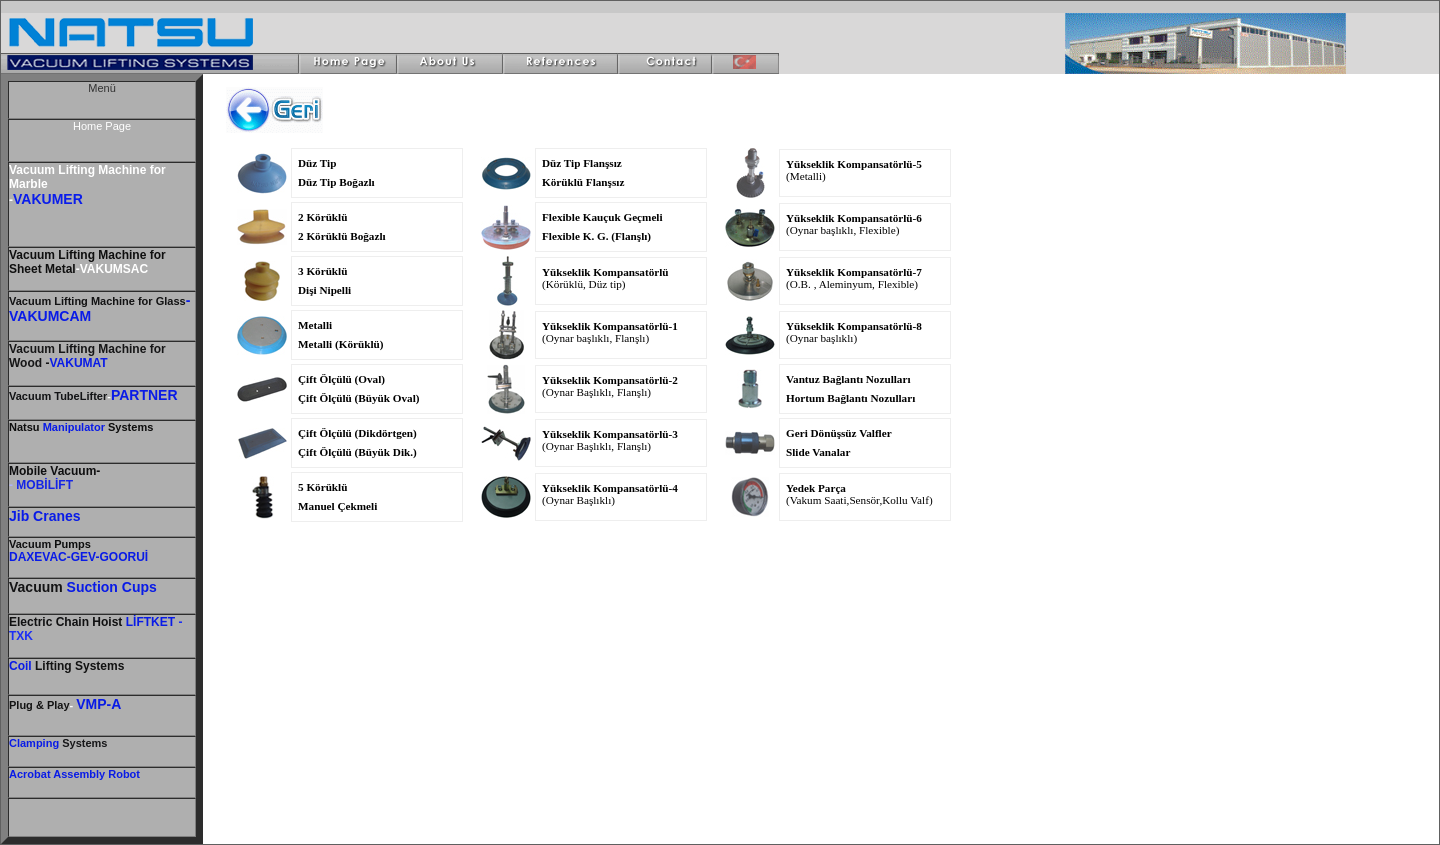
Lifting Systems (66, 666)
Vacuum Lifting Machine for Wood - (87, 356)
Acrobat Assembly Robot (74, 774)
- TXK (95, 629)
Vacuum (50, 544)
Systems (83, 743)
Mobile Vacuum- (54, 471)
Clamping (34, 743)
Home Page (102, 126)
